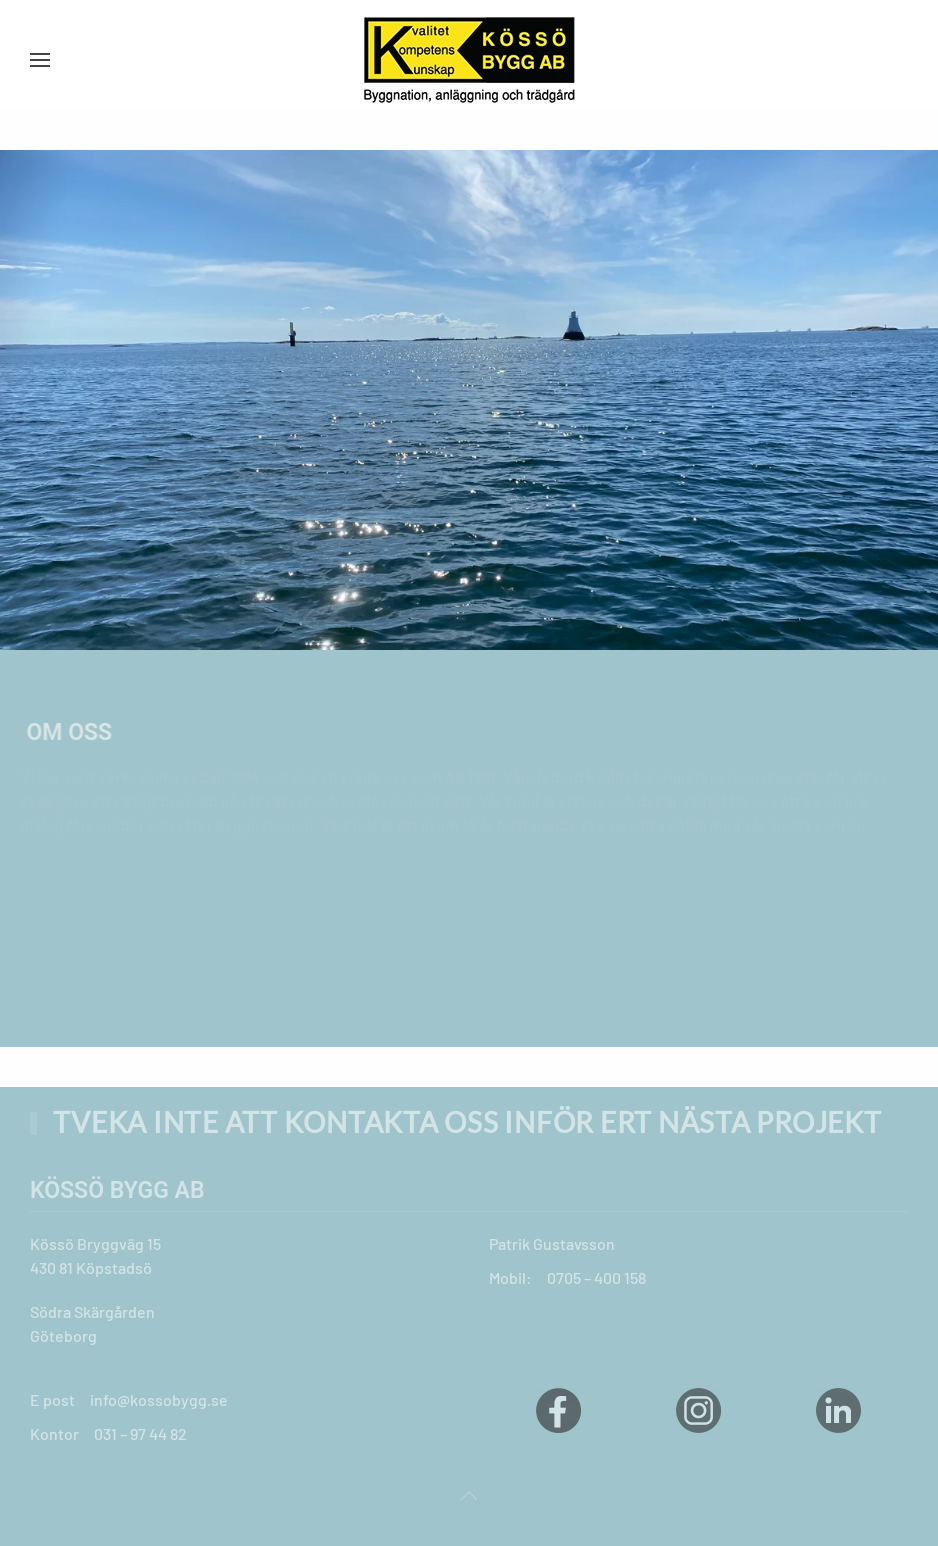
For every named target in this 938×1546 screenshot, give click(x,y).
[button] (40, 60)
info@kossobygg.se (159, 1399)
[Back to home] (469, 60)
